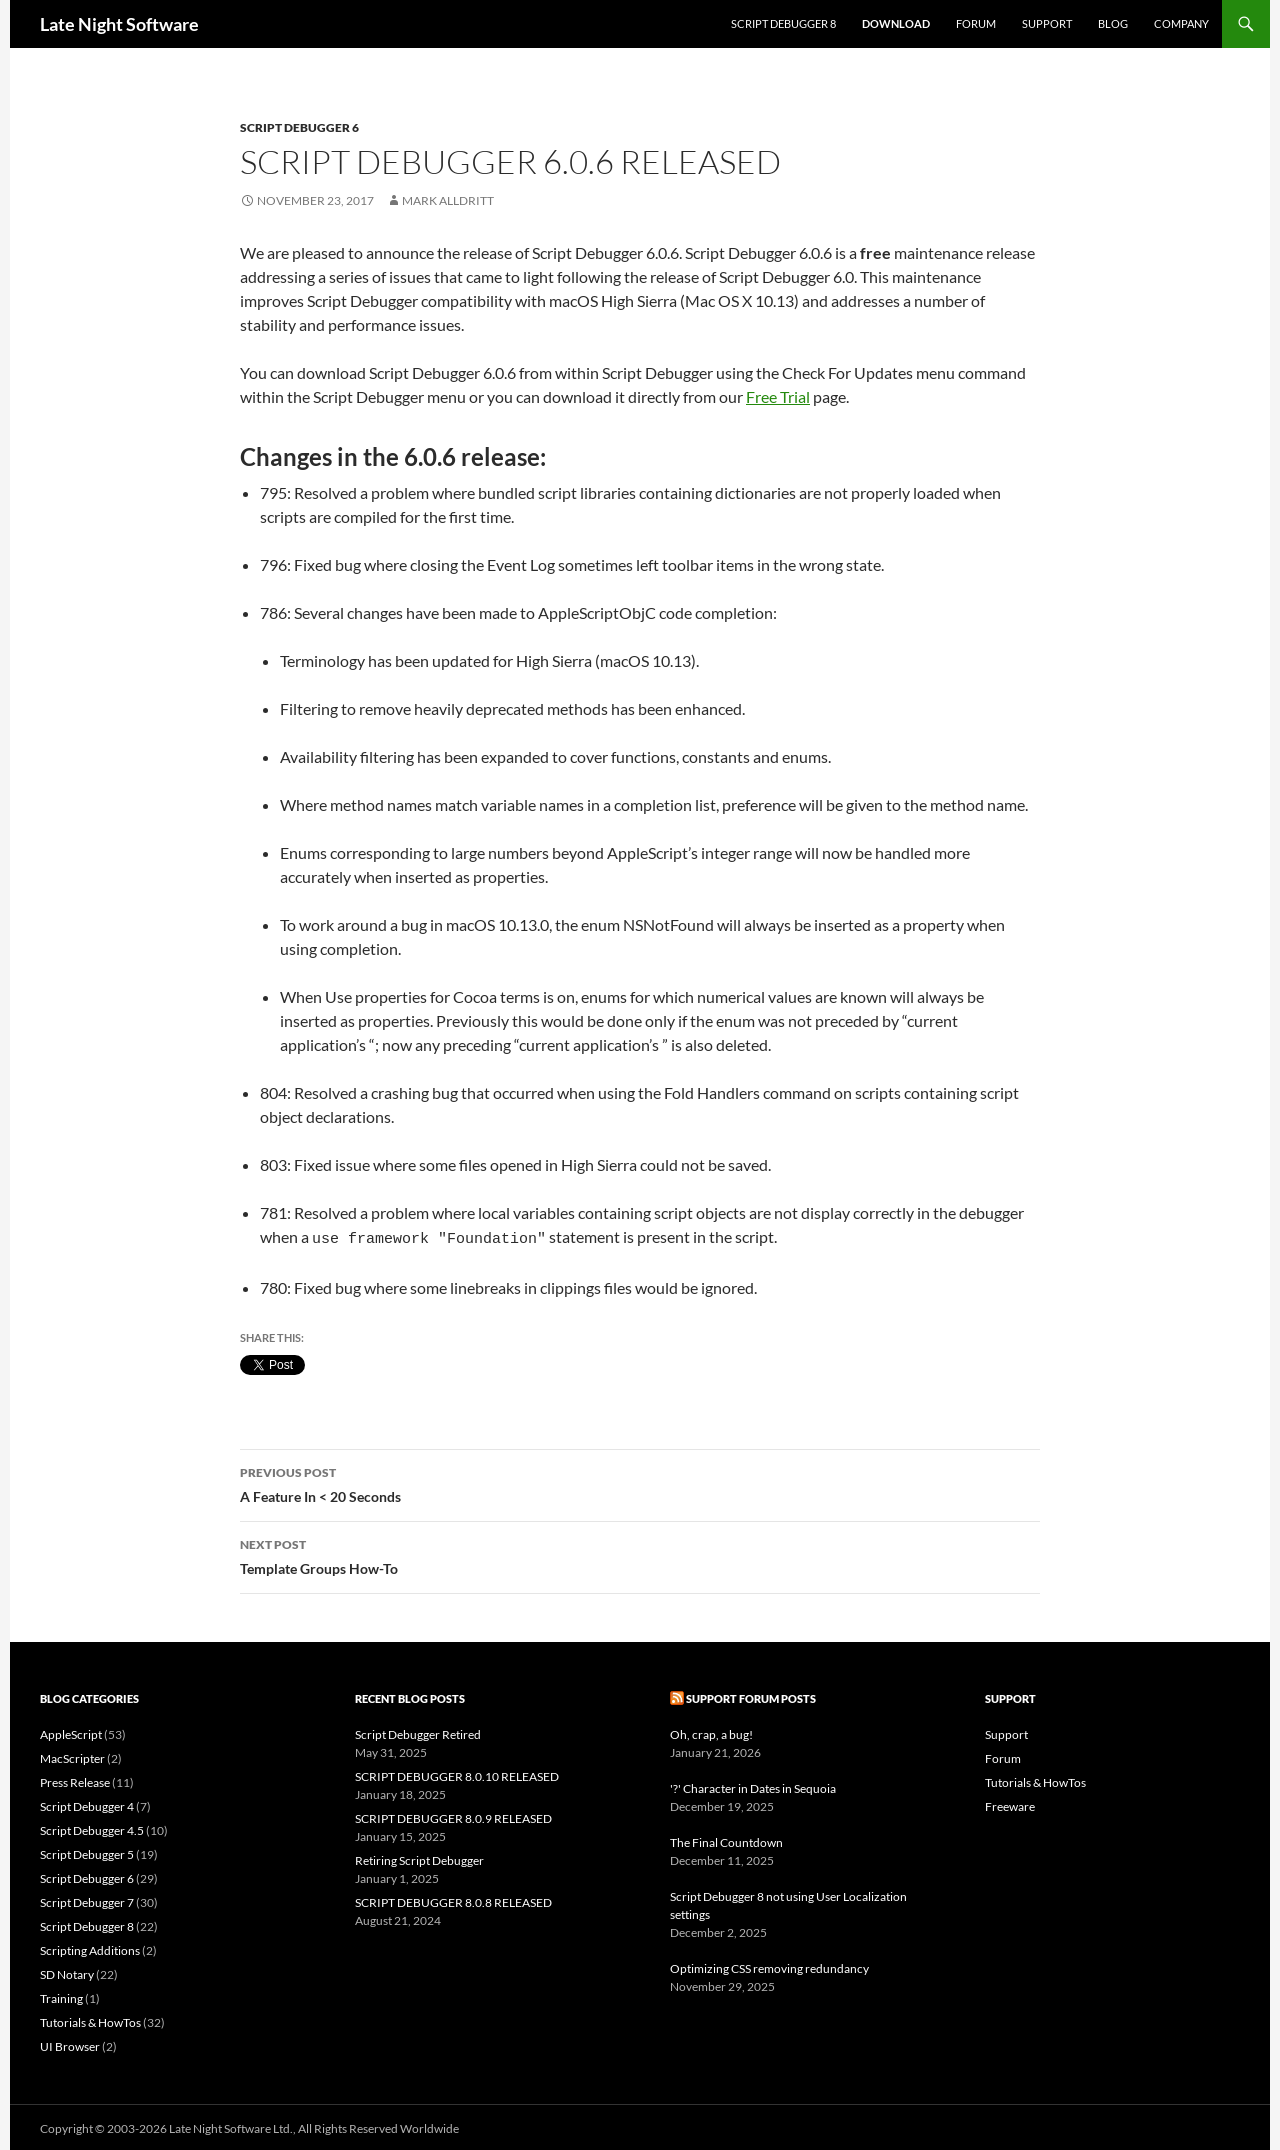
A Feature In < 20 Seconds (640, 1480)
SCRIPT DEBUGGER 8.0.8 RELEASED (453, 1899)
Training (61, 1995)
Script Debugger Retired (418, 1731)
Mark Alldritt (448, 200)
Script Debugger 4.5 (92, 1827)
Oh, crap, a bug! (711, 1731)
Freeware (1010, 1803)
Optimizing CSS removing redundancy (769, 1965)
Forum (976, 23)
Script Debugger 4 (87, 1803)
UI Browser (70, 2043)
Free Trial (778, 396)
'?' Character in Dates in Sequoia (753, 1785)
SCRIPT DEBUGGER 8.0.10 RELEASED (457, 1773)
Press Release (75, 1779)
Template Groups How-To (640, 1552)
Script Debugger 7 (87, 1899)
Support (1047, 23)
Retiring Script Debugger (419, 1857)
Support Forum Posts (751, 1695)
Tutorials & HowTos (90, 2019)
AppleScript (71, 1731)
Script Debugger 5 (87, 1851)
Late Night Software (119, 24)
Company (1181, 23)
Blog (1113, 23)
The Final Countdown (726, 1839)
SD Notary (67, 1971)
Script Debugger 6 (299, 127)
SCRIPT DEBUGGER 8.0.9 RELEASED (453, 1815)
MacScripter (72, 1755)
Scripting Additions (90, 1947)
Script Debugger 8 (783, 23)
